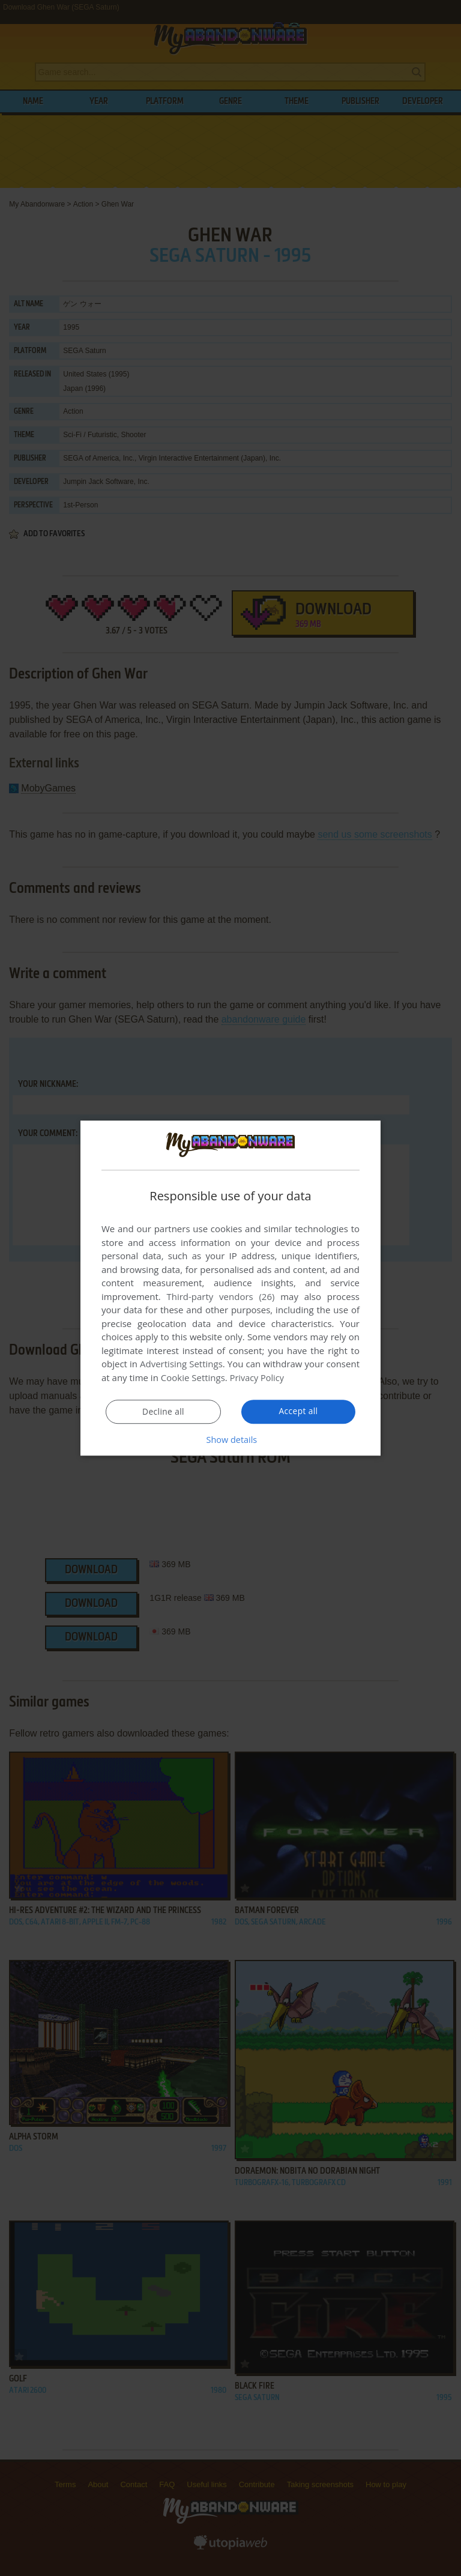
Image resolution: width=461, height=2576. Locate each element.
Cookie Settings (193, 1378)
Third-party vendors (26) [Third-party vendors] (220, 1297)
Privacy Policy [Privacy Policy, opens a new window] (258, 1378)
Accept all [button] (298, 1411)
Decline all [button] (163, 1412)
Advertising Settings (181, 1364)
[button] (230, 1439)
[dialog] (230, 1288)
